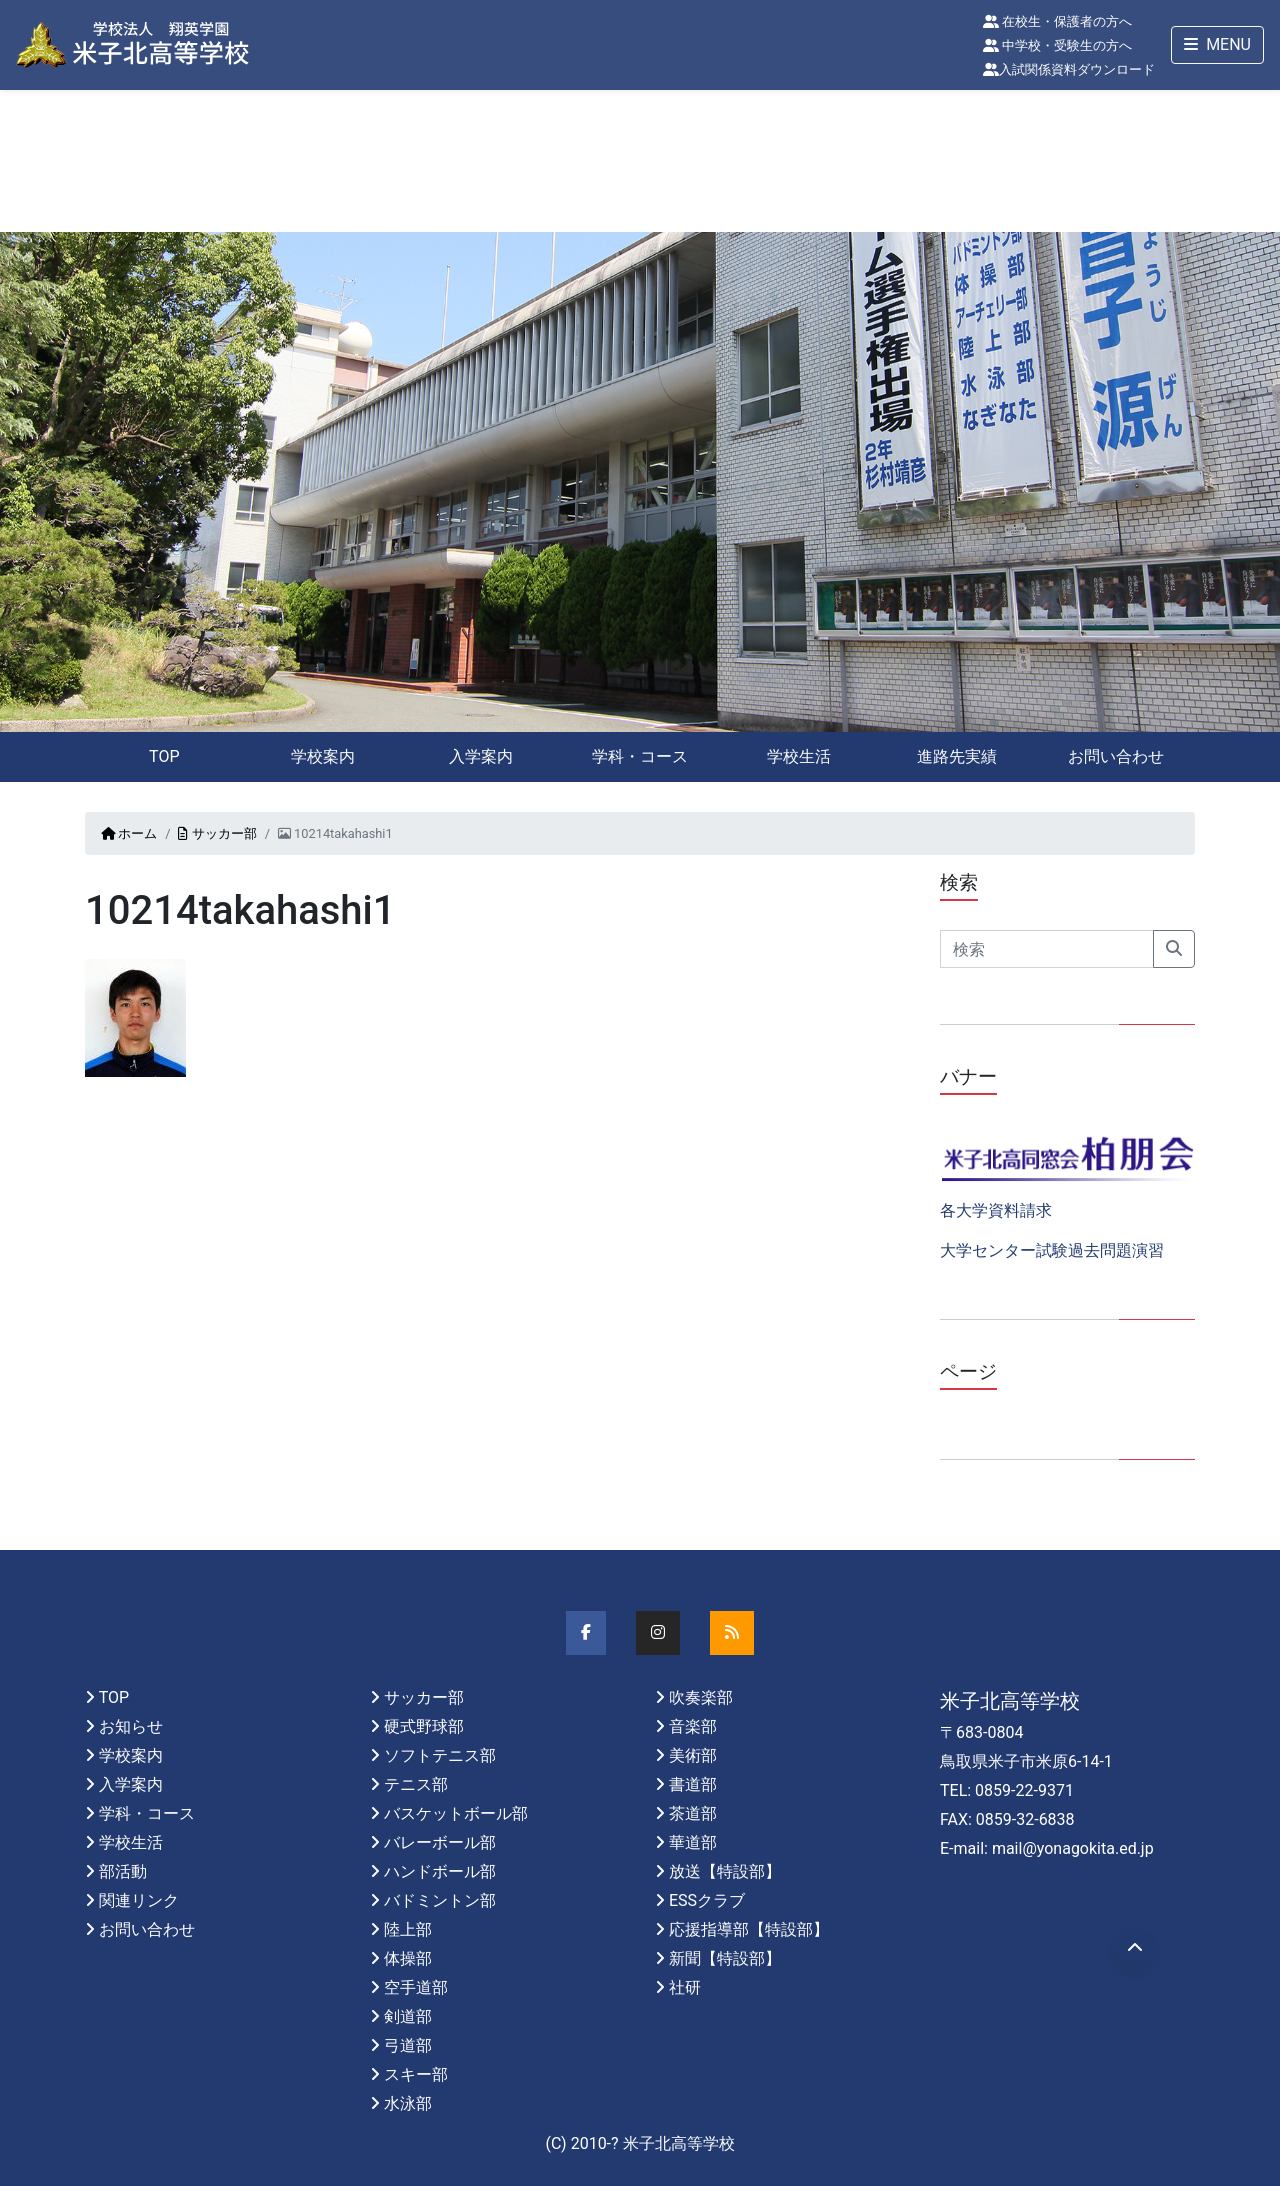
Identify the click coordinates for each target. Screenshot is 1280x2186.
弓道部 (408, 2045)
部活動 (123, 1871)
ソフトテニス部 (440, 1755)
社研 (685, 1987)
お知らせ (131, 1726)
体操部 (408, 1958)
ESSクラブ (707, 1900)
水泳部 (408, 2103)
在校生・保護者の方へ (1057, 21)
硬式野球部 (424, 1726)
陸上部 (408, 1929)
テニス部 (416, 1784)
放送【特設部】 (725, 1871)
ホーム (129, 833)
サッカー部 (217, 833)
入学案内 (481, 756)
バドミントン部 (440, 1900)
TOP (164, 756)
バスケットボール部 (456, 1813)
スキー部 (416, 2074)
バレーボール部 (440, 1842)
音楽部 (693, 1726)
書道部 (693, 1784)
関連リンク (139, 1900)
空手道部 (416, 1987)
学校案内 (323, 756)
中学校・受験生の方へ (1057, 45)
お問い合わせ (1116, 756)
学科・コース (640, 756)
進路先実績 (957, 756)
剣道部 (408, 2016)
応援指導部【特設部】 (749, 1929)
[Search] (1047, 949)
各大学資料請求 (996, 1210)
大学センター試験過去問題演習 (1052, 1250)
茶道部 (693, 1813)
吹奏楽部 (701, 1697)
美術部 (693, 1755)
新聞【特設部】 (725, 1958)
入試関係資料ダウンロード (1069, 69)
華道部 (693, 1842)
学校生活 (799, 756)
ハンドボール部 (440, 1871)
